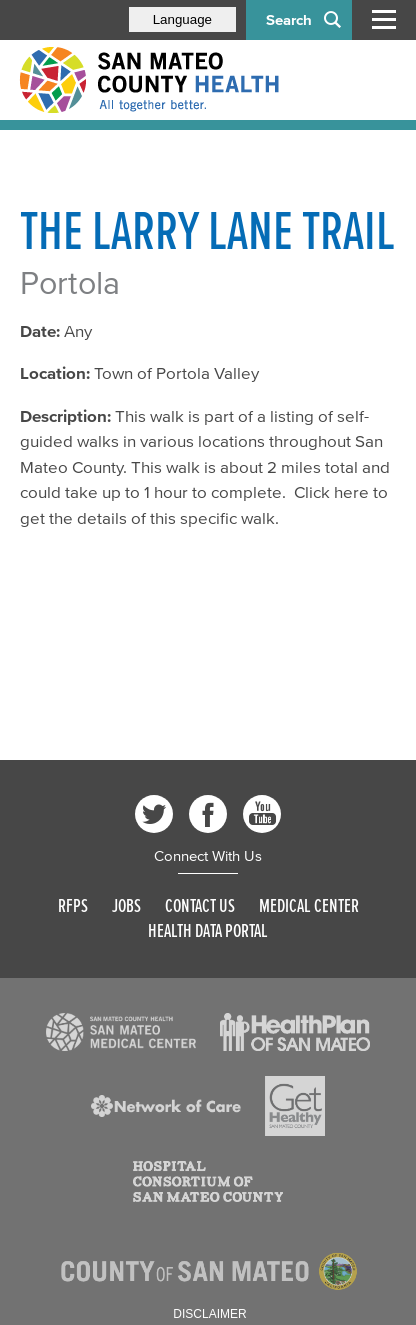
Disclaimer (209, 1314)
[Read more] (121, 1032)
